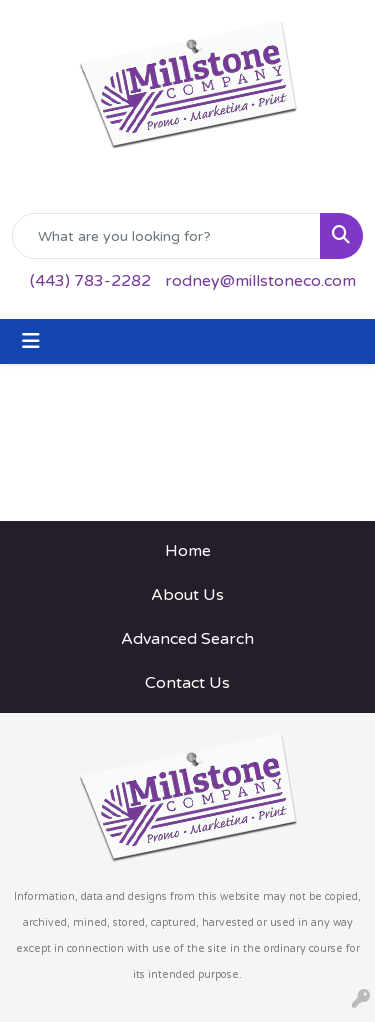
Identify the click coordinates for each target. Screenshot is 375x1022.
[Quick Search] (166, 236)
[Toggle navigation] (31, 341)
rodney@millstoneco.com (260, 281)
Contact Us (187, 683)
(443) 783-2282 (90, 281)
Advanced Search (187, 639)
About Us (187, 595)
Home (188, 551)
